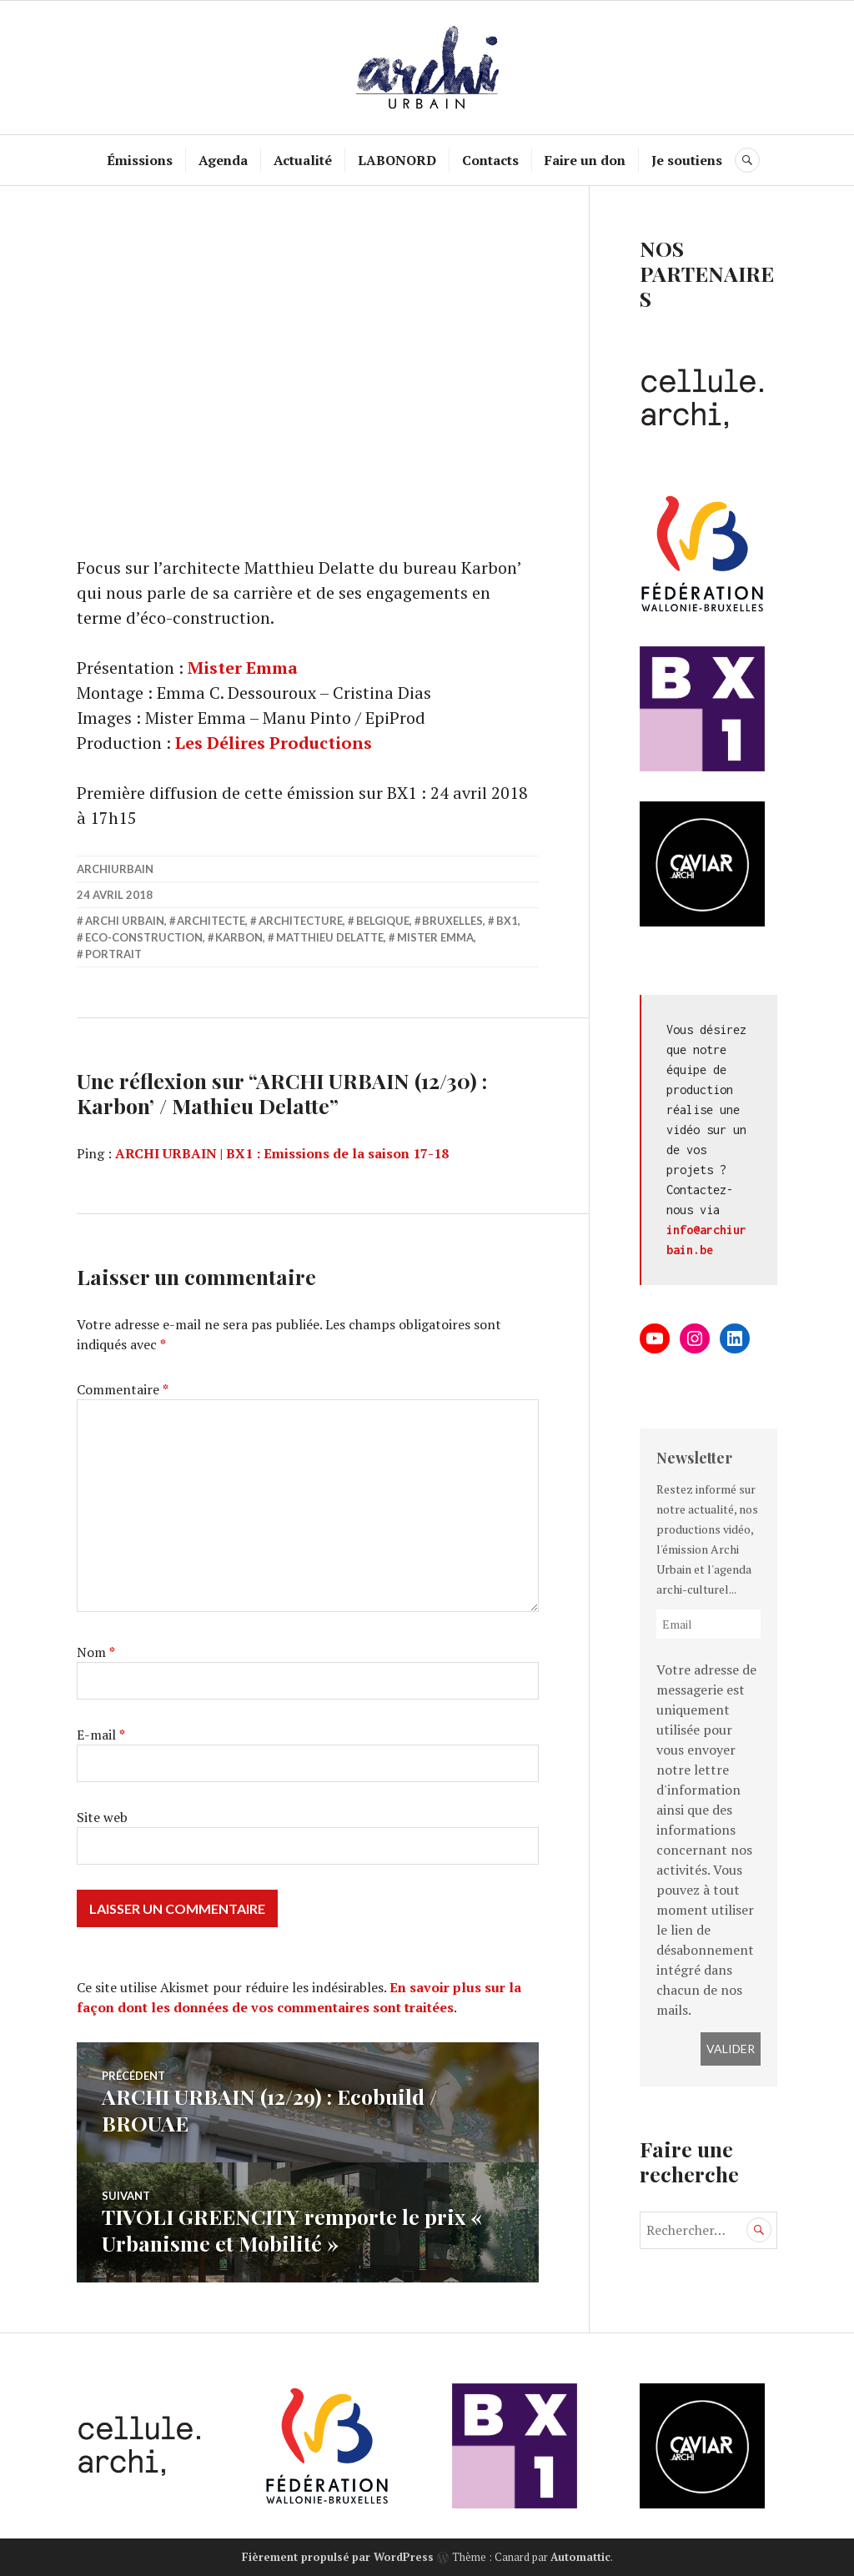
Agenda (223, 160)
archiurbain (115, 869)
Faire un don (585, 160)
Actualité (303, 160)
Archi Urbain (124, 920)
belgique (382, 920)
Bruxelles (452, 920)
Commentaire (122, 1389)
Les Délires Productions (273, 742)
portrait (113, 954)
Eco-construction (144, 937)
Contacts (490, 160)
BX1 (507, 920)
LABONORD (397, 160)
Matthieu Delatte (330, 937)
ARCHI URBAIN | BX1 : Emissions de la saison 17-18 (282, 1153)
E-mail (101, 1734)
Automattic (580, 2556)
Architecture (301, 920)
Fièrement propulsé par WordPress (338, 2556)
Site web (102, 1817)
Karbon (239, 937)
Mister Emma (243, 667)
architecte (211, 920)
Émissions (140, 160)
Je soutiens (686, 160)
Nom (96, 1652)
